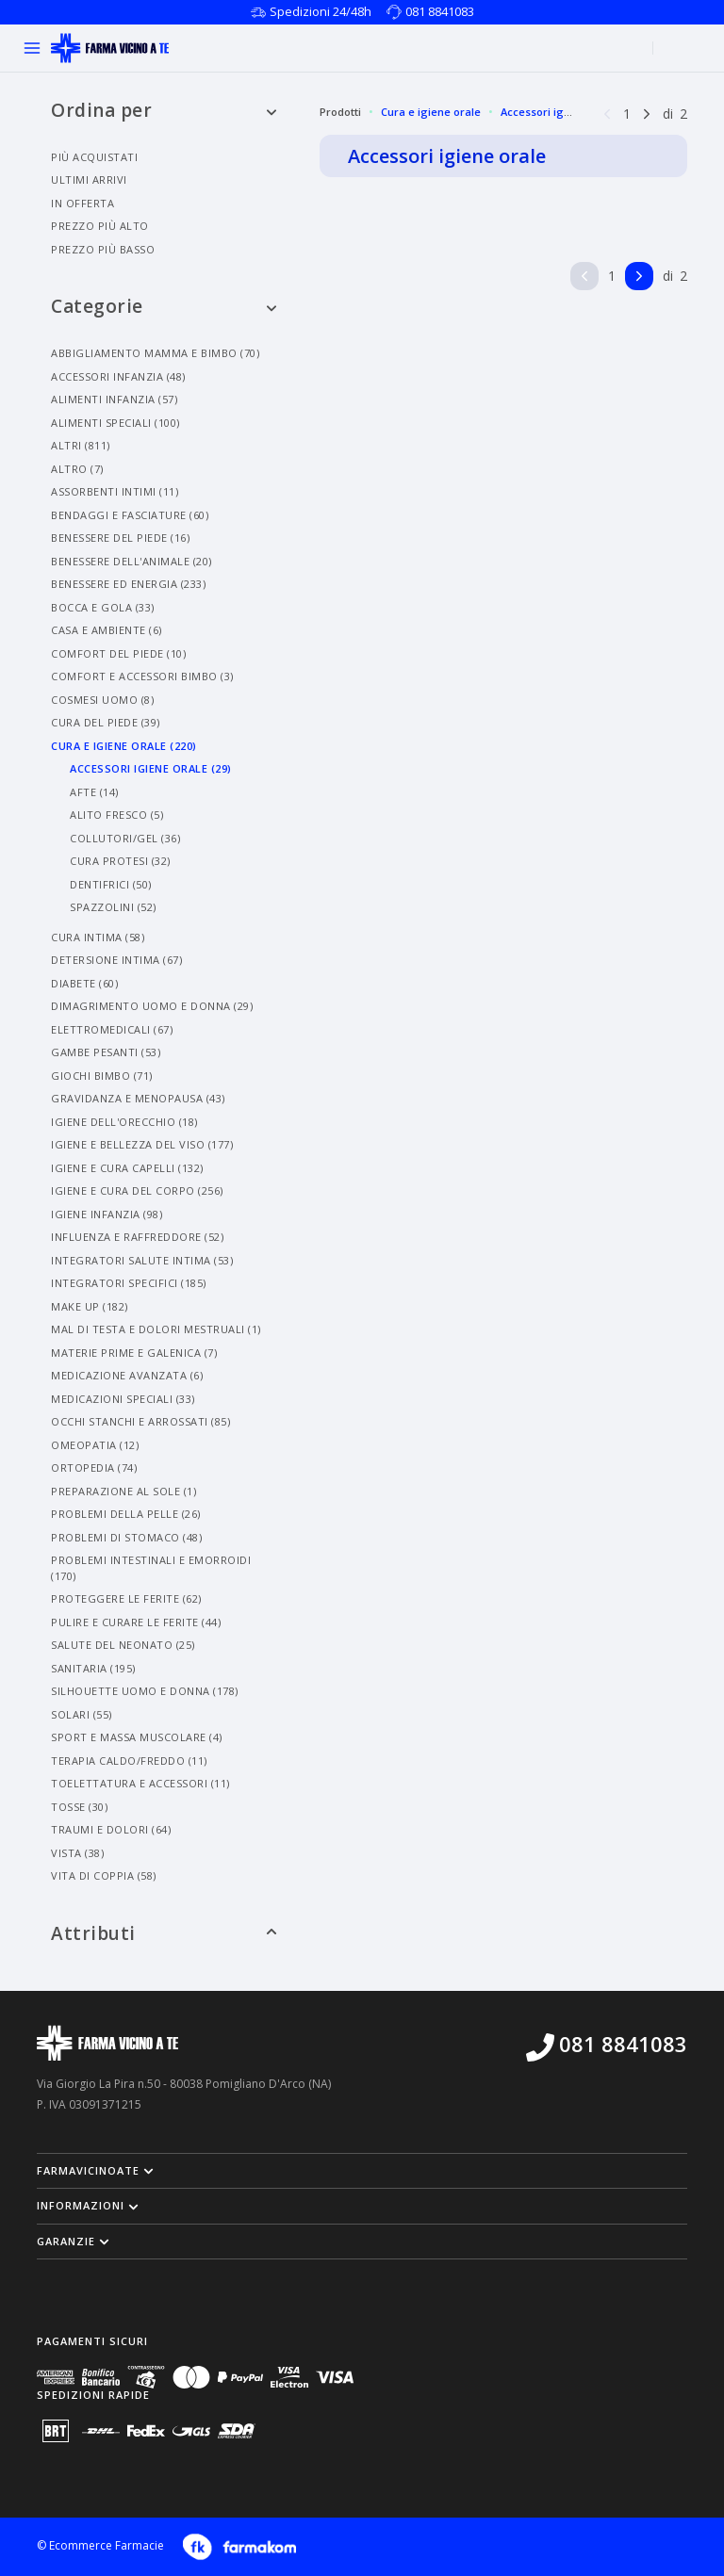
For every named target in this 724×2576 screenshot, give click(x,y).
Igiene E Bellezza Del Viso (142, 1144)
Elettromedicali (112, 1029)
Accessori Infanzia (118, 376)
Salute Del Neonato (123, 1645)
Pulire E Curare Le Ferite (136, 1622)
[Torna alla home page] (110, 48)
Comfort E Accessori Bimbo (142, 676)
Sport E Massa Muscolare (136, 1737)
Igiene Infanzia (106, 1214)
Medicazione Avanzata (127, 1375)
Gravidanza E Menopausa (138, 1098)
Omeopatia (95, 1445)
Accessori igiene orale (559, 112)
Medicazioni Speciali (123, 1399)
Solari (81, 1714)
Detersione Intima (116, 960)
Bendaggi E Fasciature (129, 515)
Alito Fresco (116, 814)
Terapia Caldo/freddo (129, 1760)
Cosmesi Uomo (102, 700)
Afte (94, 792)
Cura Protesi (120, 861)
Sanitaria (93, 1668)
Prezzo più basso (103, 249)
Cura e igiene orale (431, 112)
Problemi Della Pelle (126, 1514)
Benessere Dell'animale (131, 561)
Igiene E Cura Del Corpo (137, 1190)
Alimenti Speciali (115, 423)
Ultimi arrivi (89, 179)
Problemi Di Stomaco (126, 1537)
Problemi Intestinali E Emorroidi (151, 1568)
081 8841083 (439, 11)
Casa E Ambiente (106, 630)
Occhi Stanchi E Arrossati (140, 1421)
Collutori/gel (125, 838)
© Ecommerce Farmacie (100, 2546)
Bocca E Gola (103, 607)
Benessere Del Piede (120, 537)
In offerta (82, 203)
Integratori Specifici (128, 1283)
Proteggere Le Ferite (126, 1598)
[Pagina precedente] (607, 112)
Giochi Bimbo (102, 1075)
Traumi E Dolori (111, 1829)
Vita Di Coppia (103, 1875)
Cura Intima (97, 937)
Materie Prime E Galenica (134, 1352)
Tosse (79, 1807)
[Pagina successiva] (647, 112)
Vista (77, 1853)
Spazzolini (113, 907)
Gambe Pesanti (105, 1052)
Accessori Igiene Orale (151, 768)
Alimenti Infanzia (114, 399)
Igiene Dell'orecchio (124, 1122)
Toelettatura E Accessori (140, 1783)
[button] (362, 2171)
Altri (80, 445)
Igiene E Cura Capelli (127, 1168)
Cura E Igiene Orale (124, 746)
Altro (77, 469)
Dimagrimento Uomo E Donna (152, 1006)
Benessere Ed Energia (128, 584)
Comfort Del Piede (118, 653)
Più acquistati (94, 157)
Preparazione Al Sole (123, 1491)
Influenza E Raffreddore (137, 1237)
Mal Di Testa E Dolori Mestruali (156, 1329)
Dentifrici (111, 884)
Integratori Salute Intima (142, 1260)
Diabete (84, 983)
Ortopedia (94, 1467)
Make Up (89, 1306)
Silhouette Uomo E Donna (145, 1691)
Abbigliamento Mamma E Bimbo (155, 353)
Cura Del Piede (105, 722)
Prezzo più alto (100, 226)
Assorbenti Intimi (114, 491)
